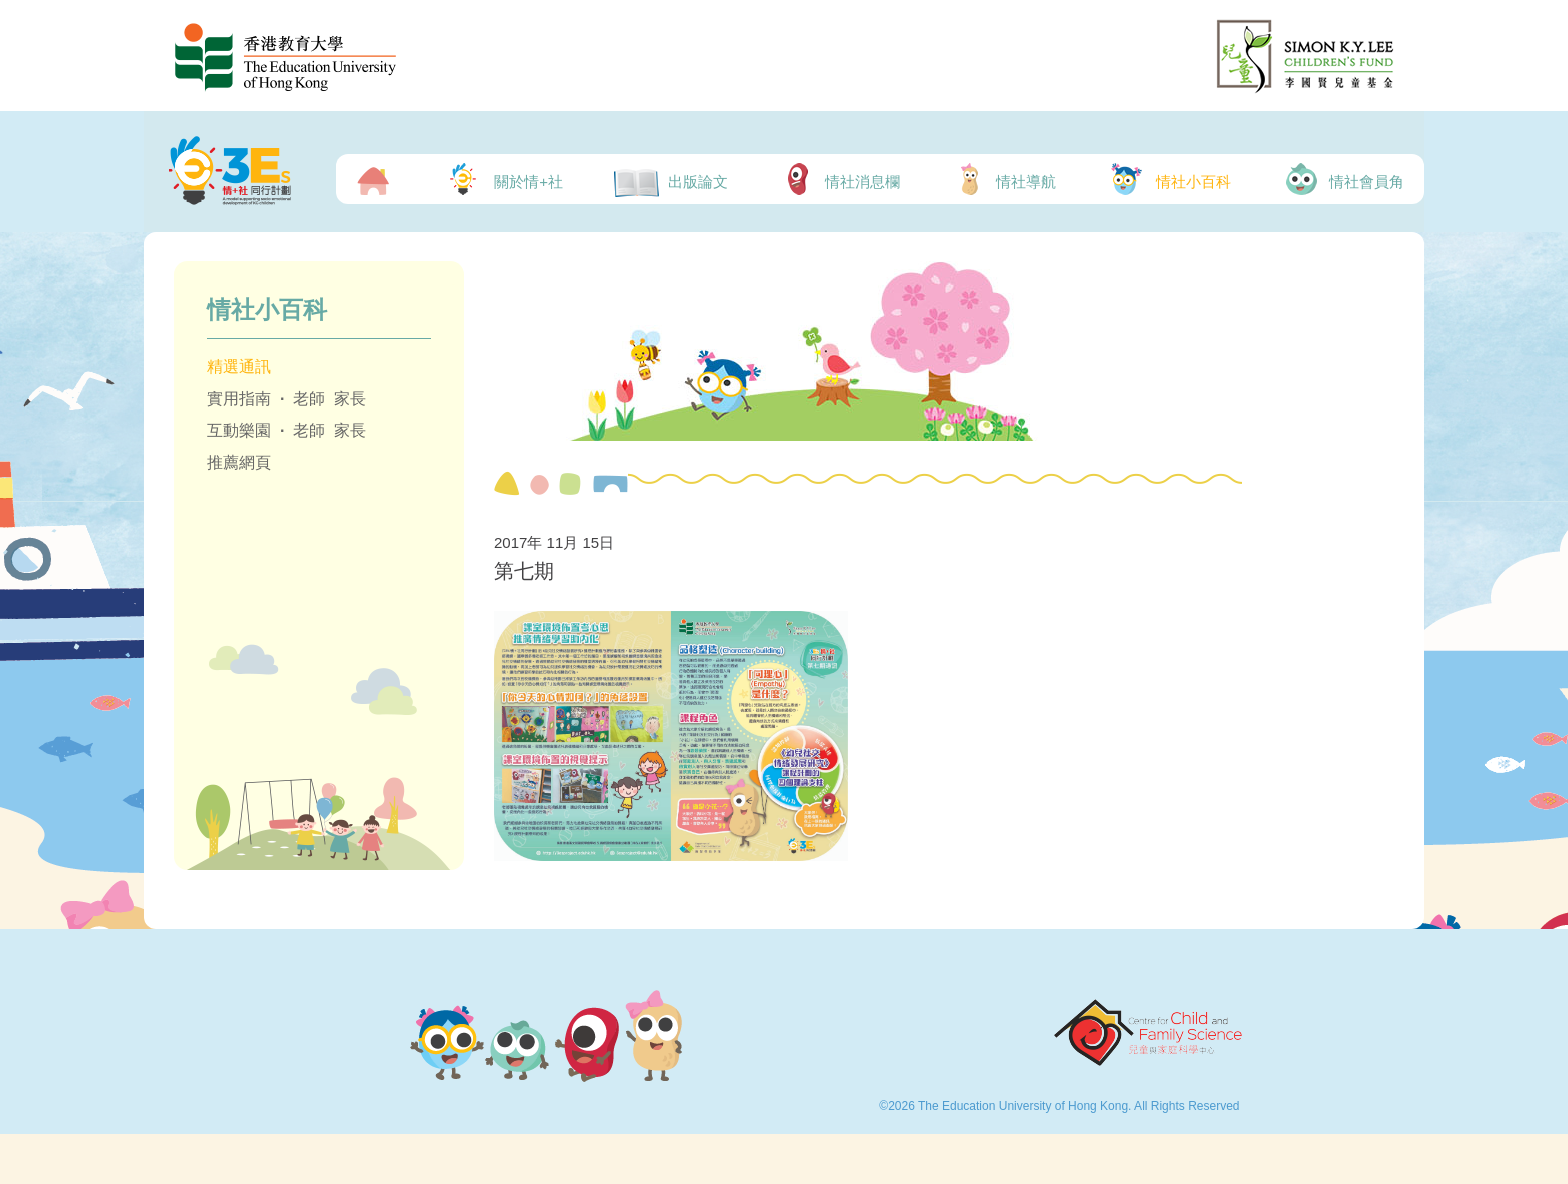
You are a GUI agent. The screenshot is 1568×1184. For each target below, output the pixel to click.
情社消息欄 (839, 179)
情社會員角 (1343, 179)
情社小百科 (1168, 179)
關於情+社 (502, 179)
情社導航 (1004, 179)
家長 (350, 398)
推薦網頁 (239, 462)
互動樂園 (239, 430)
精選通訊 (239, 366)
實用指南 (239, 398)
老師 (309, 398)
